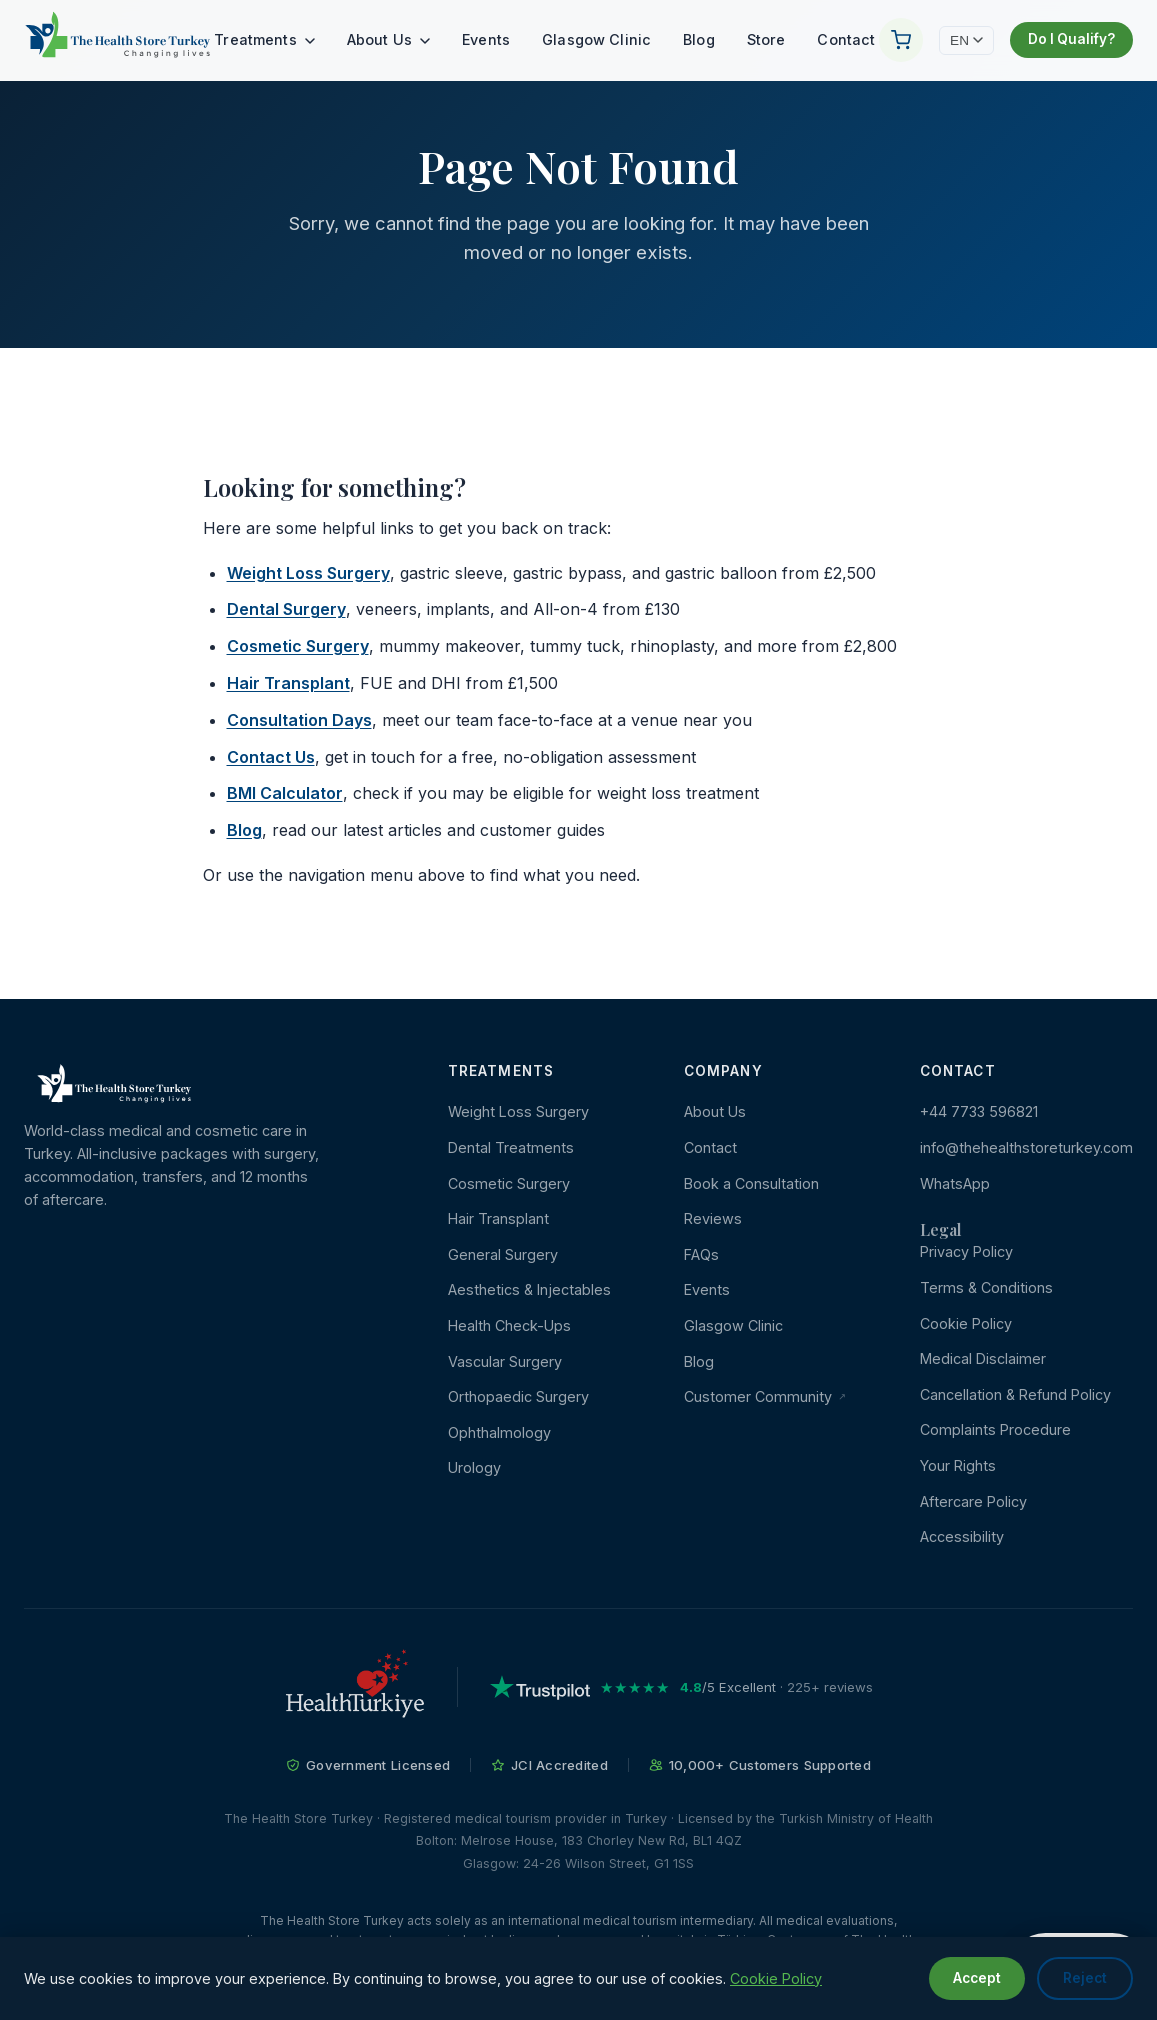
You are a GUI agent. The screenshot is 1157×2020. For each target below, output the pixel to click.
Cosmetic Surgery (298, 646)
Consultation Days (299, 720)
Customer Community (765, 1396)
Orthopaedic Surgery (518, 1396)
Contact (846, 39)
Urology (474, 1467)
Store (766, 39)
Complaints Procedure (995, 1429)
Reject (1085, 1978)
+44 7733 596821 (979, 1111)
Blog (699, 39)
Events (486, 39)
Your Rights (958, 1465)
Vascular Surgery (505, 1361)
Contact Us (271, 757)
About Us (388, 39)
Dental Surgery (286, 609)
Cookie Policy (966, 1323)
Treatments (264, 39)
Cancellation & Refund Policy (1015, 1394)
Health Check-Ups (509, 1325)
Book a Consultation (751, 1183)
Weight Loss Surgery (308, 573)
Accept (977, 1978)
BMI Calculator (285, 793)
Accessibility (962, 1536)
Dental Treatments (511, 1147)
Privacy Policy (966, 1251)
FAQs (701, 1254)
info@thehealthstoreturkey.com (1026, 1147)
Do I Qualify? (1071, 39)
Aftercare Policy (973, 1501)
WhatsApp (955, 1183)
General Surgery (503, 1254)
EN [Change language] (966, 40)
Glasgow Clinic (596, 39)
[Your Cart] (901, 40)
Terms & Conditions (986, 1287)
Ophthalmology (499, 1432)
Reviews (713, 1218)
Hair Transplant (288, 683)
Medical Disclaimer (983, 1358)
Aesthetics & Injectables (529, 1289)
